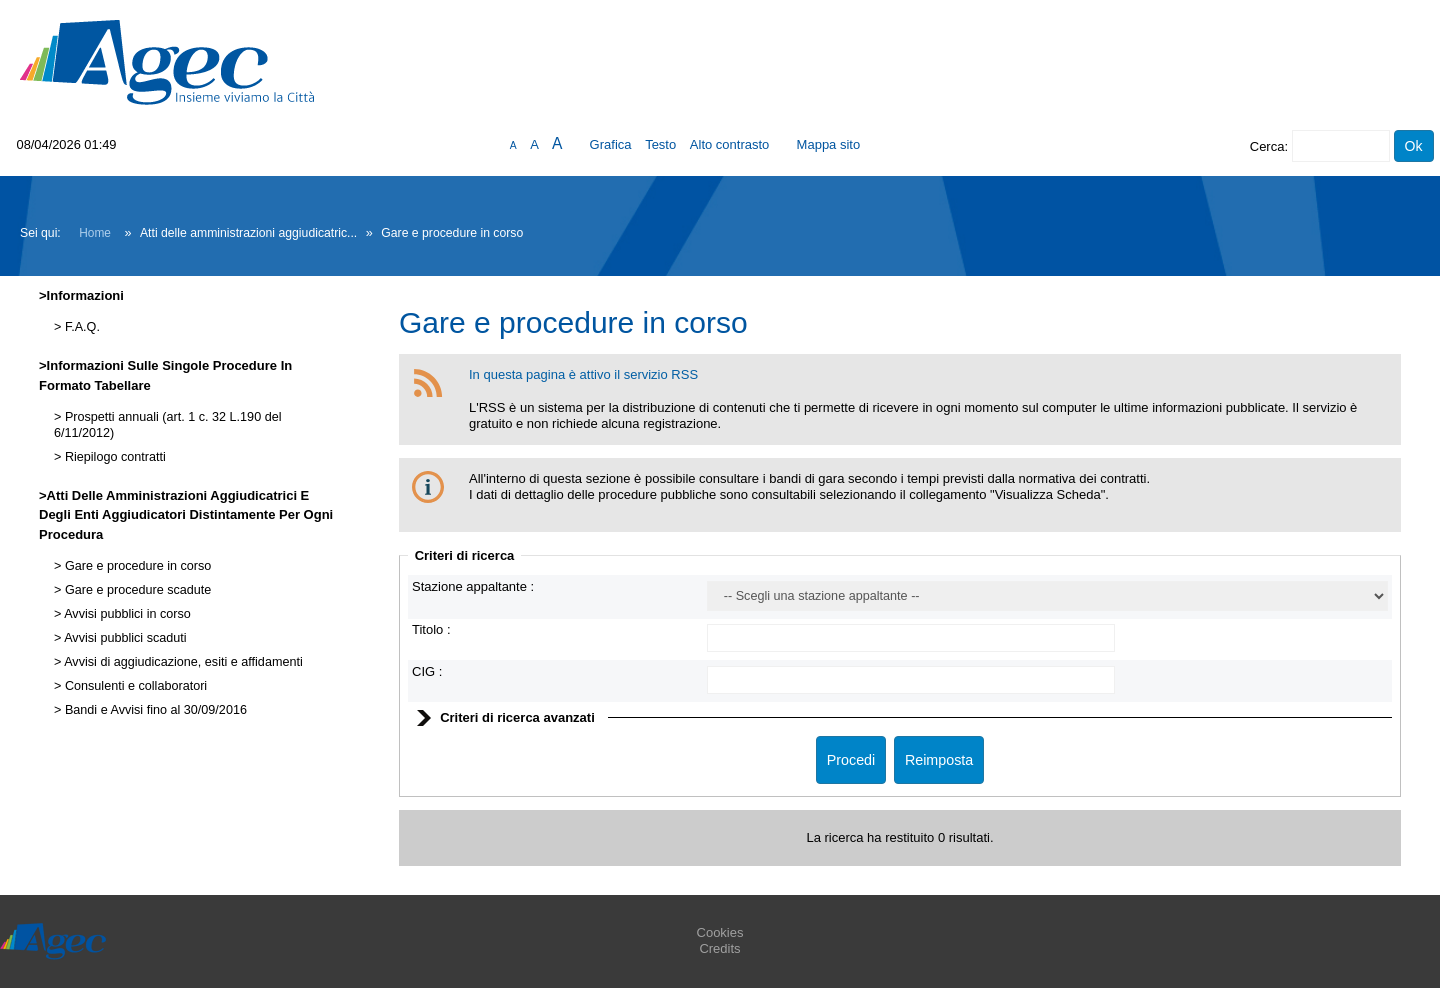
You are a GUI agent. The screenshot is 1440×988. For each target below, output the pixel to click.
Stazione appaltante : (473, 586)
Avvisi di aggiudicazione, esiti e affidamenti (181, 662)
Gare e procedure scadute (136, 590)
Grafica (611, 144)
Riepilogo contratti (113, 457)
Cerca (1267, 146)
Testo (660, 144)
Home (95, 233)
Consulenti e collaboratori (134, 686)
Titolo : (431, 629)
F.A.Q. (80, 327)
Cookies (720, 932)
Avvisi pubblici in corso (125, 614)
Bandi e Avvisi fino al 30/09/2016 (154, 710)
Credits (719, 948)
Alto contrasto (730, 144)
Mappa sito (829, 144)
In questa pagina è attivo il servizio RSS (583, 374)
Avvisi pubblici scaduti (123, 638)
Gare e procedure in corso (136, 566)
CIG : (427, 671)
